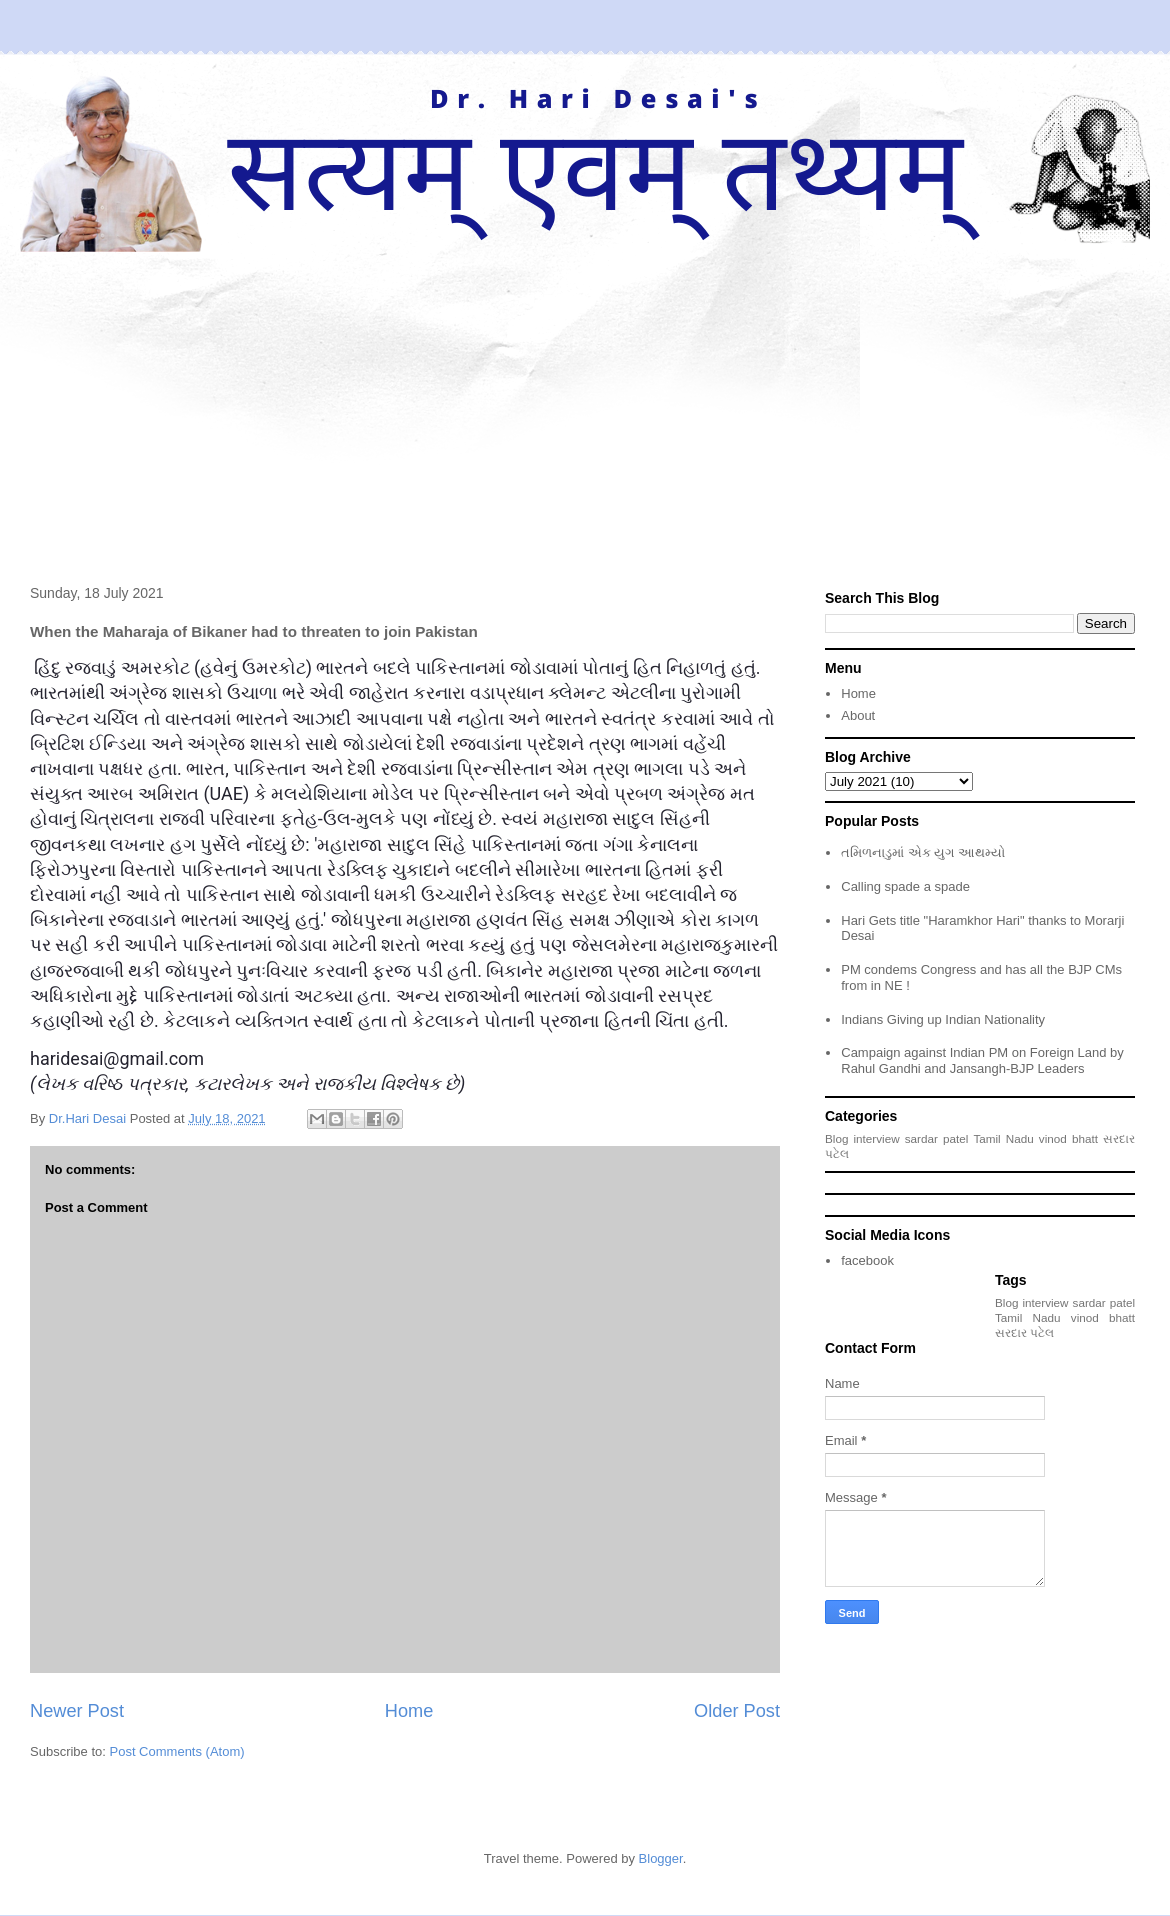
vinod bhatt (1068, 1138)
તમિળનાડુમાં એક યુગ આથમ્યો (923, 852)
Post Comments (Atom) (177, 1751)
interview (877, 1138)
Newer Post (77, 1711)
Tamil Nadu (1003, 1138)
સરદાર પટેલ (1024, 1332)
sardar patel (937, 1138)
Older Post (737, 1711)
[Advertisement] (585, 402)
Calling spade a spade (905, 886)
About (858, 715)
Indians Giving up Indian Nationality (943, 1019)
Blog (836, 1138)
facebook (867, 1260)
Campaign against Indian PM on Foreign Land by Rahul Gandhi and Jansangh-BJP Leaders (982, 1060)
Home (409, 1711)
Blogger (661, 1858)
